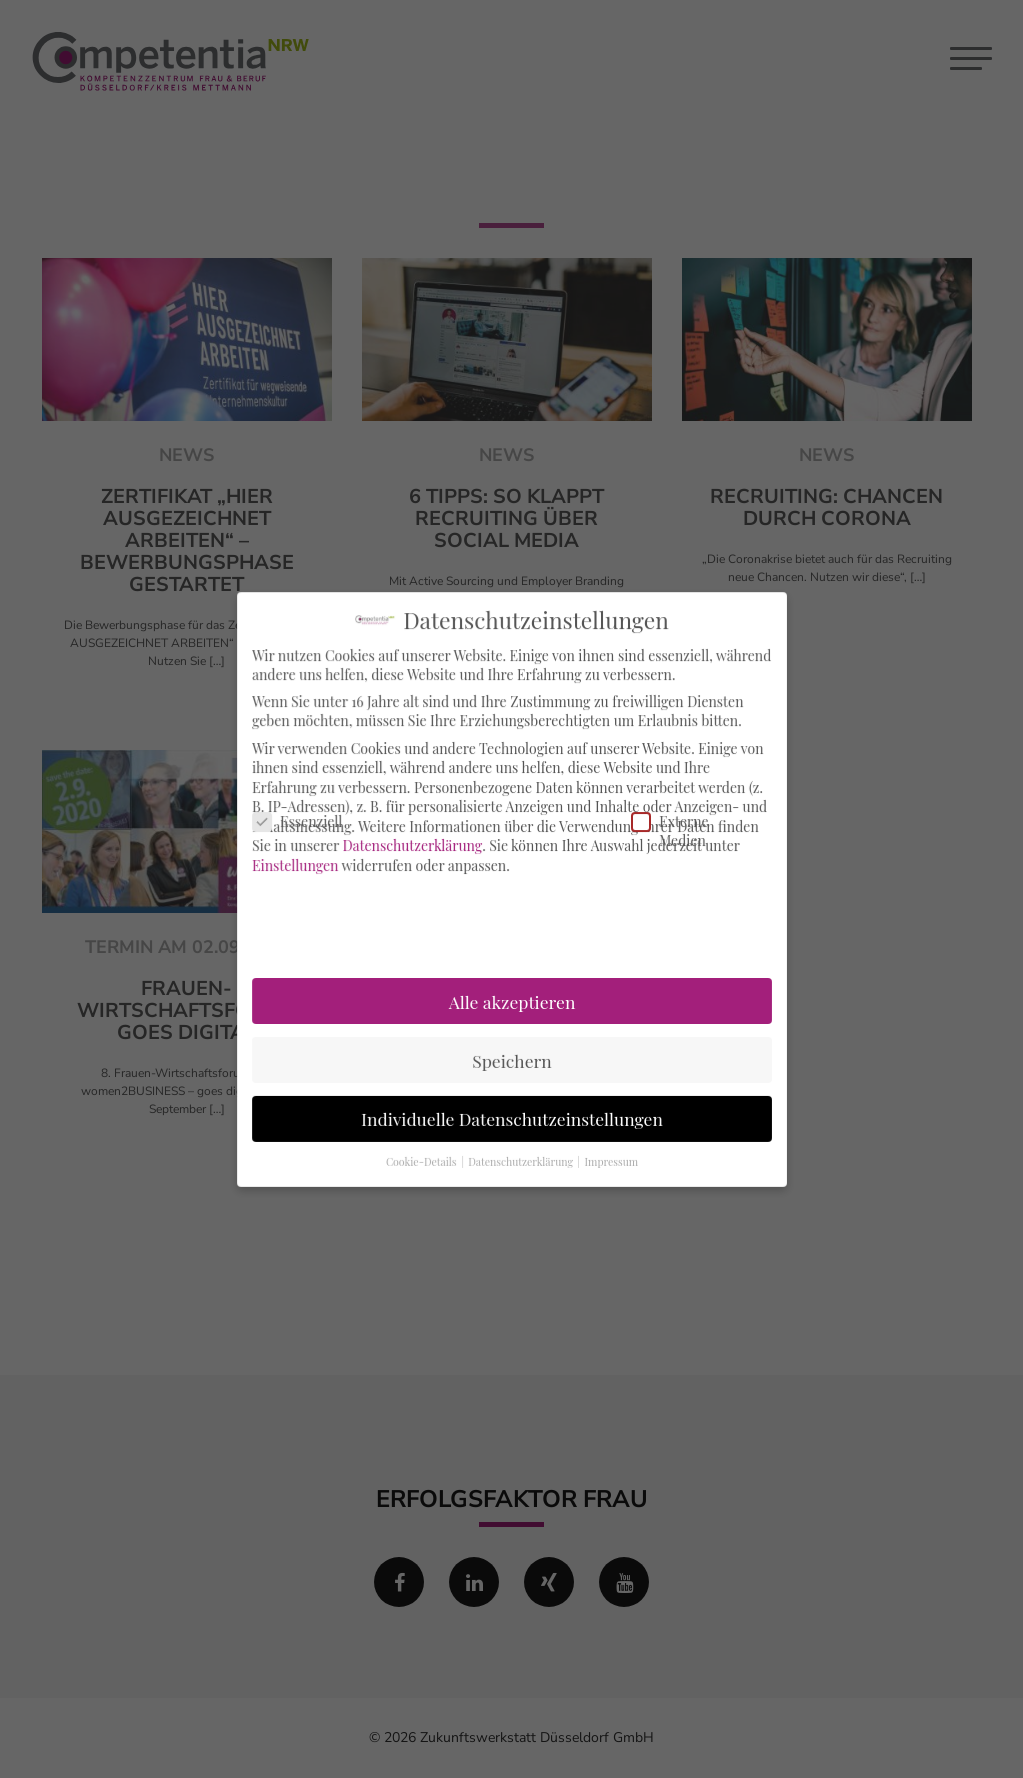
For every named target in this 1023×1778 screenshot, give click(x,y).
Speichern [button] (512, 1056)
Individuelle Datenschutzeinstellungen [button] (512, 1114)
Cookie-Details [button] (424, 1156)
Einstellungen (299, 865)
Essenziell (279, 822)
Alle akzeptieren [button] (511, 998)
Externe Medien (659, 831)
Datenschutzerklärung (413, 846)
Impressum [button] (609, 1156)
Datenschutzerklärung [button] (521, 1156)
